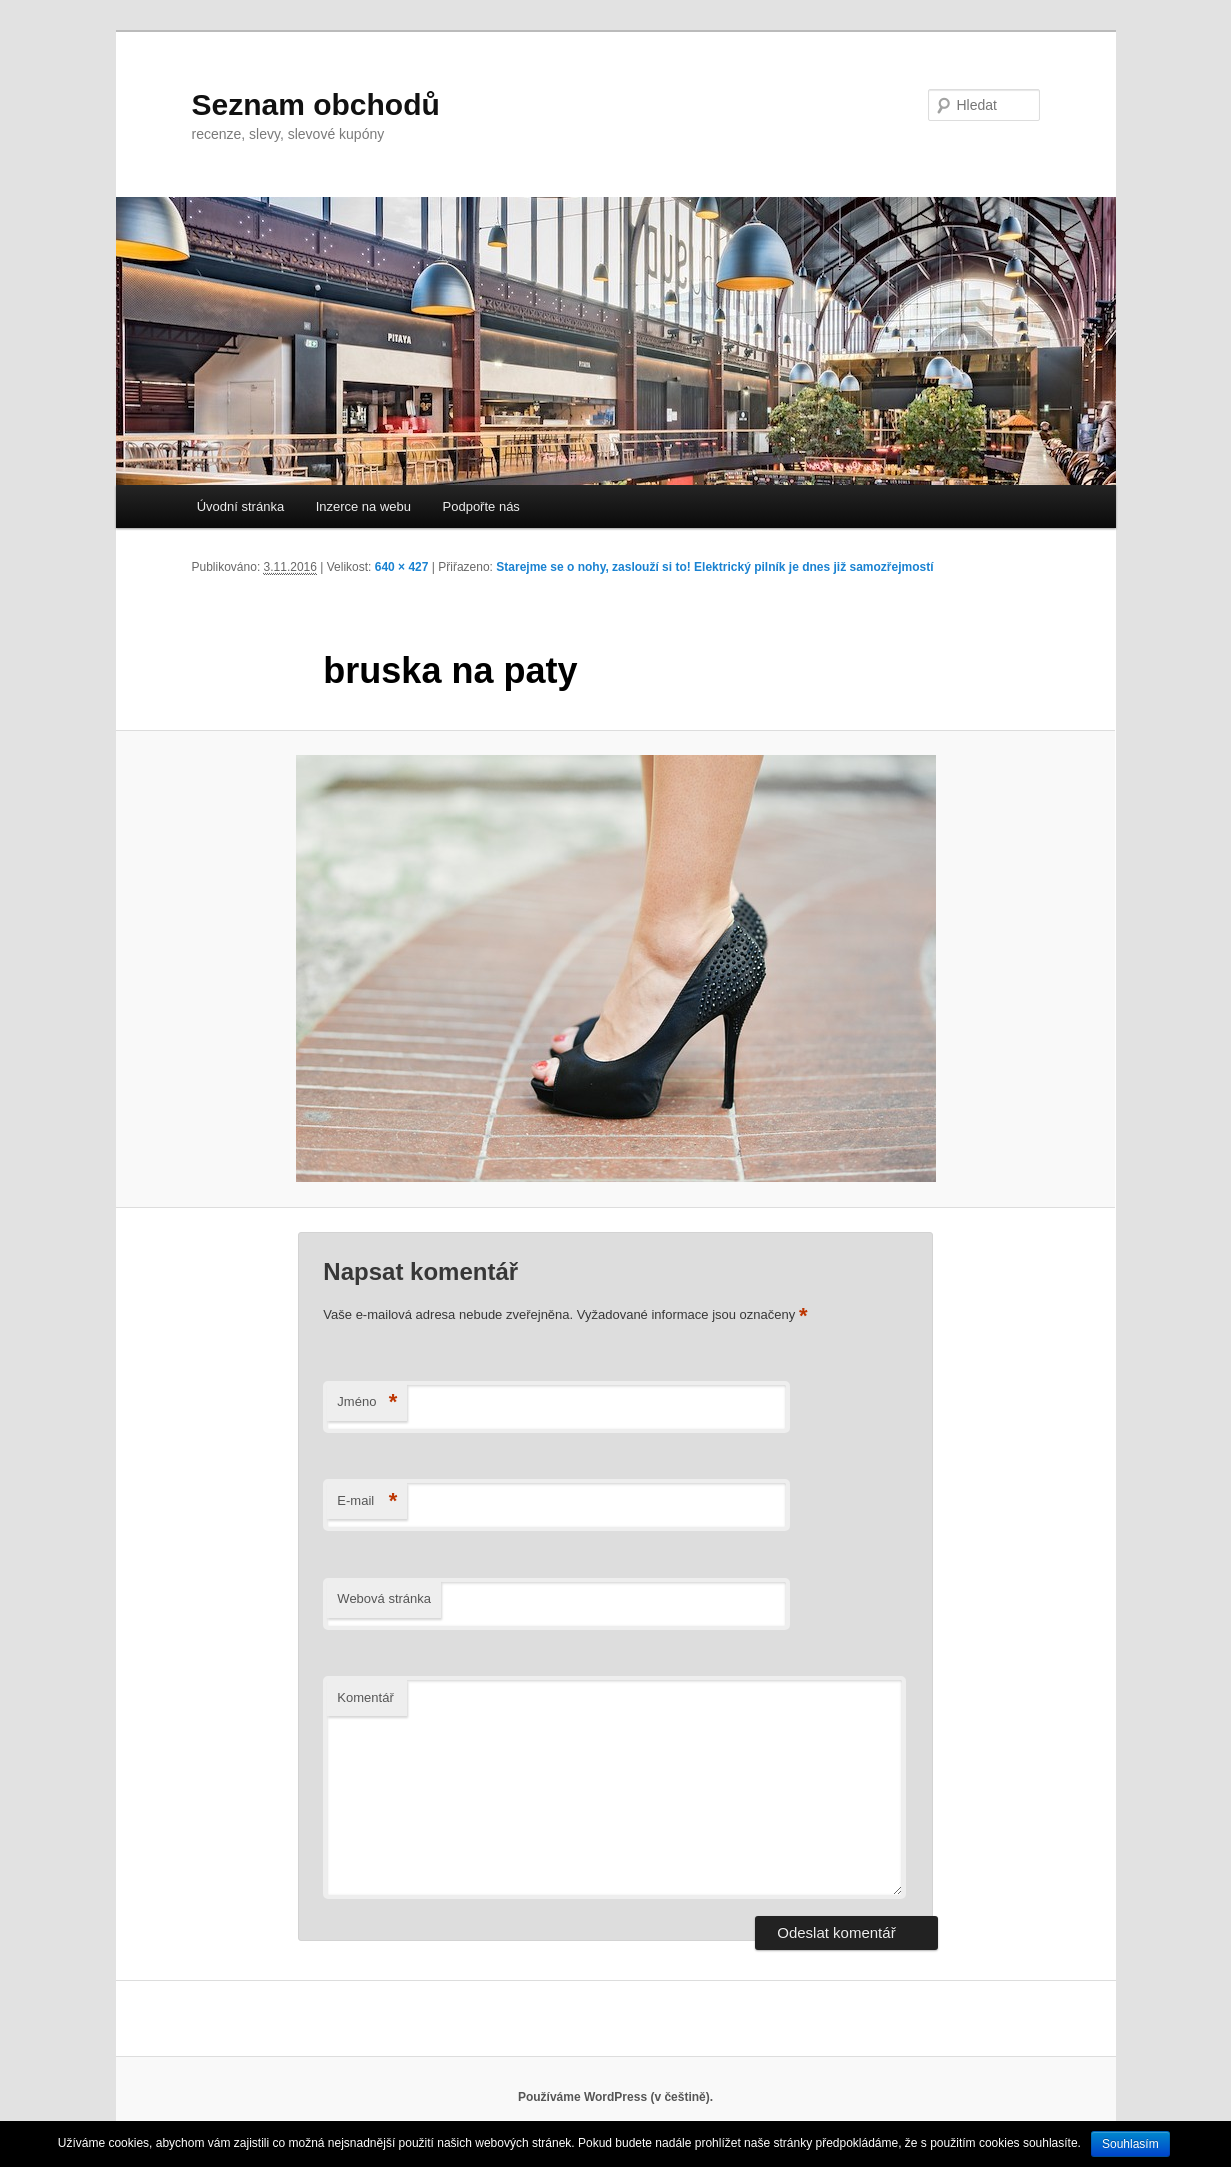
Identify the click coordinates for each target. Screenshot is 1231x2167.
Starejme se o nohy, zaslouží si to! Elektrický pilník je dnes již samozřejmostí (714, 567)
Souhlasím (1130, 2144)
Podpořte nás (481, 506)
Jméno (367, 1402)
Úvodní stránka (240, 506)
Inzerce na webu (363, 506)
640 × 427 (402, 567)
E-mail (367, 1501)
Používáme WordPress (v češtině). (615, 2097)
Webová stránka (384, 1598)
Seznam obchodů (316, 104)
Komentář (365, 1697)
